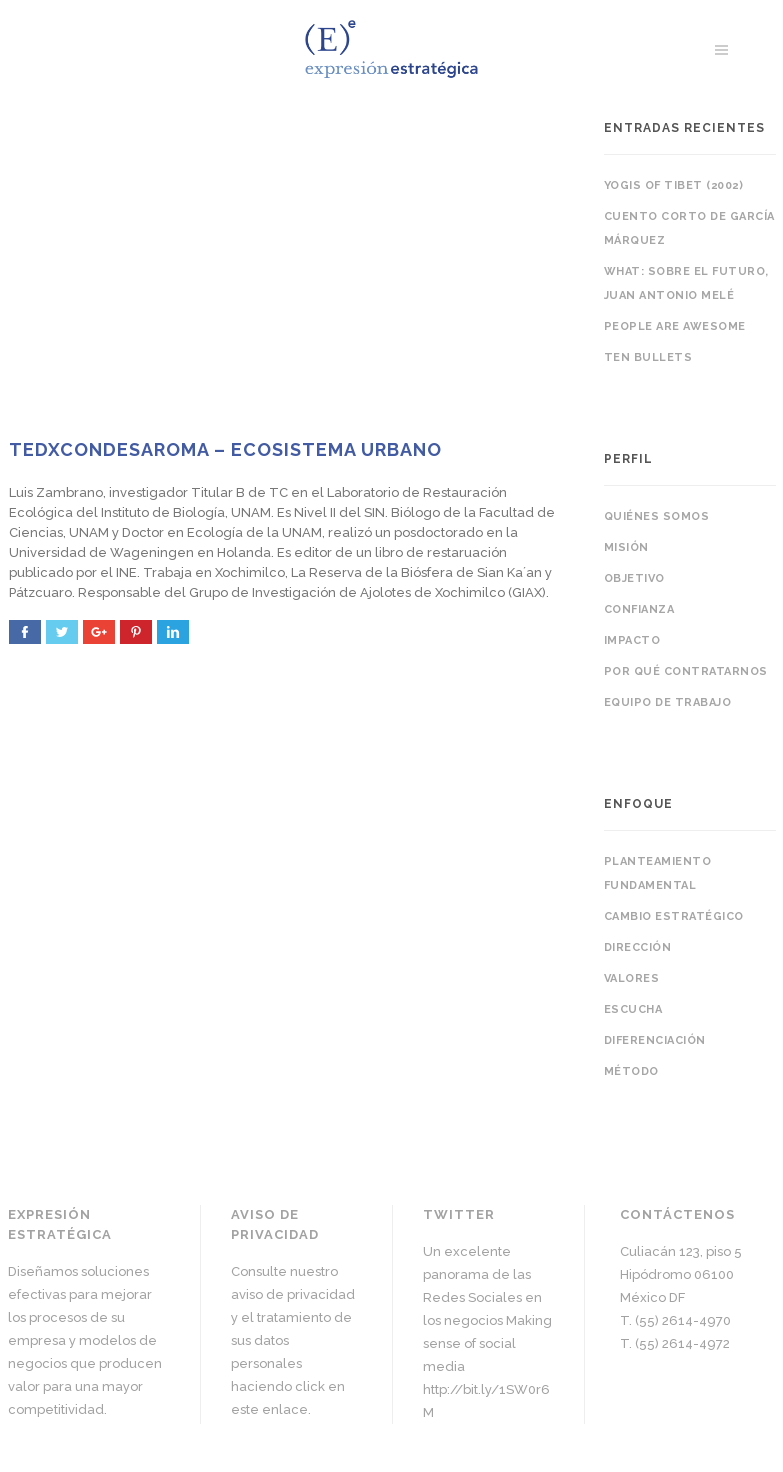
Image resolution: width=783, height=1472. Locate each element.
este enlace (269, 1409)
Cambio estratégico (674, 916)
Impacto (632, 640)
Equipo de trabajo (668, 702)
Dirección (638, 947)
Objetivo (634, 578)
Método (631, 1071)
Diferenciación (655, 1040)
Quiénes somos (657, 516)
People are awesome (675, 326)
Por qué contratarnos (686, 671)
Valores (632, 978)
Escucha (633, 1009)
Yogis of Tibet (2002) (674, 185)
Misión (626, 547)
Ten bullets (648, 357)
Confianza (639, 609)
